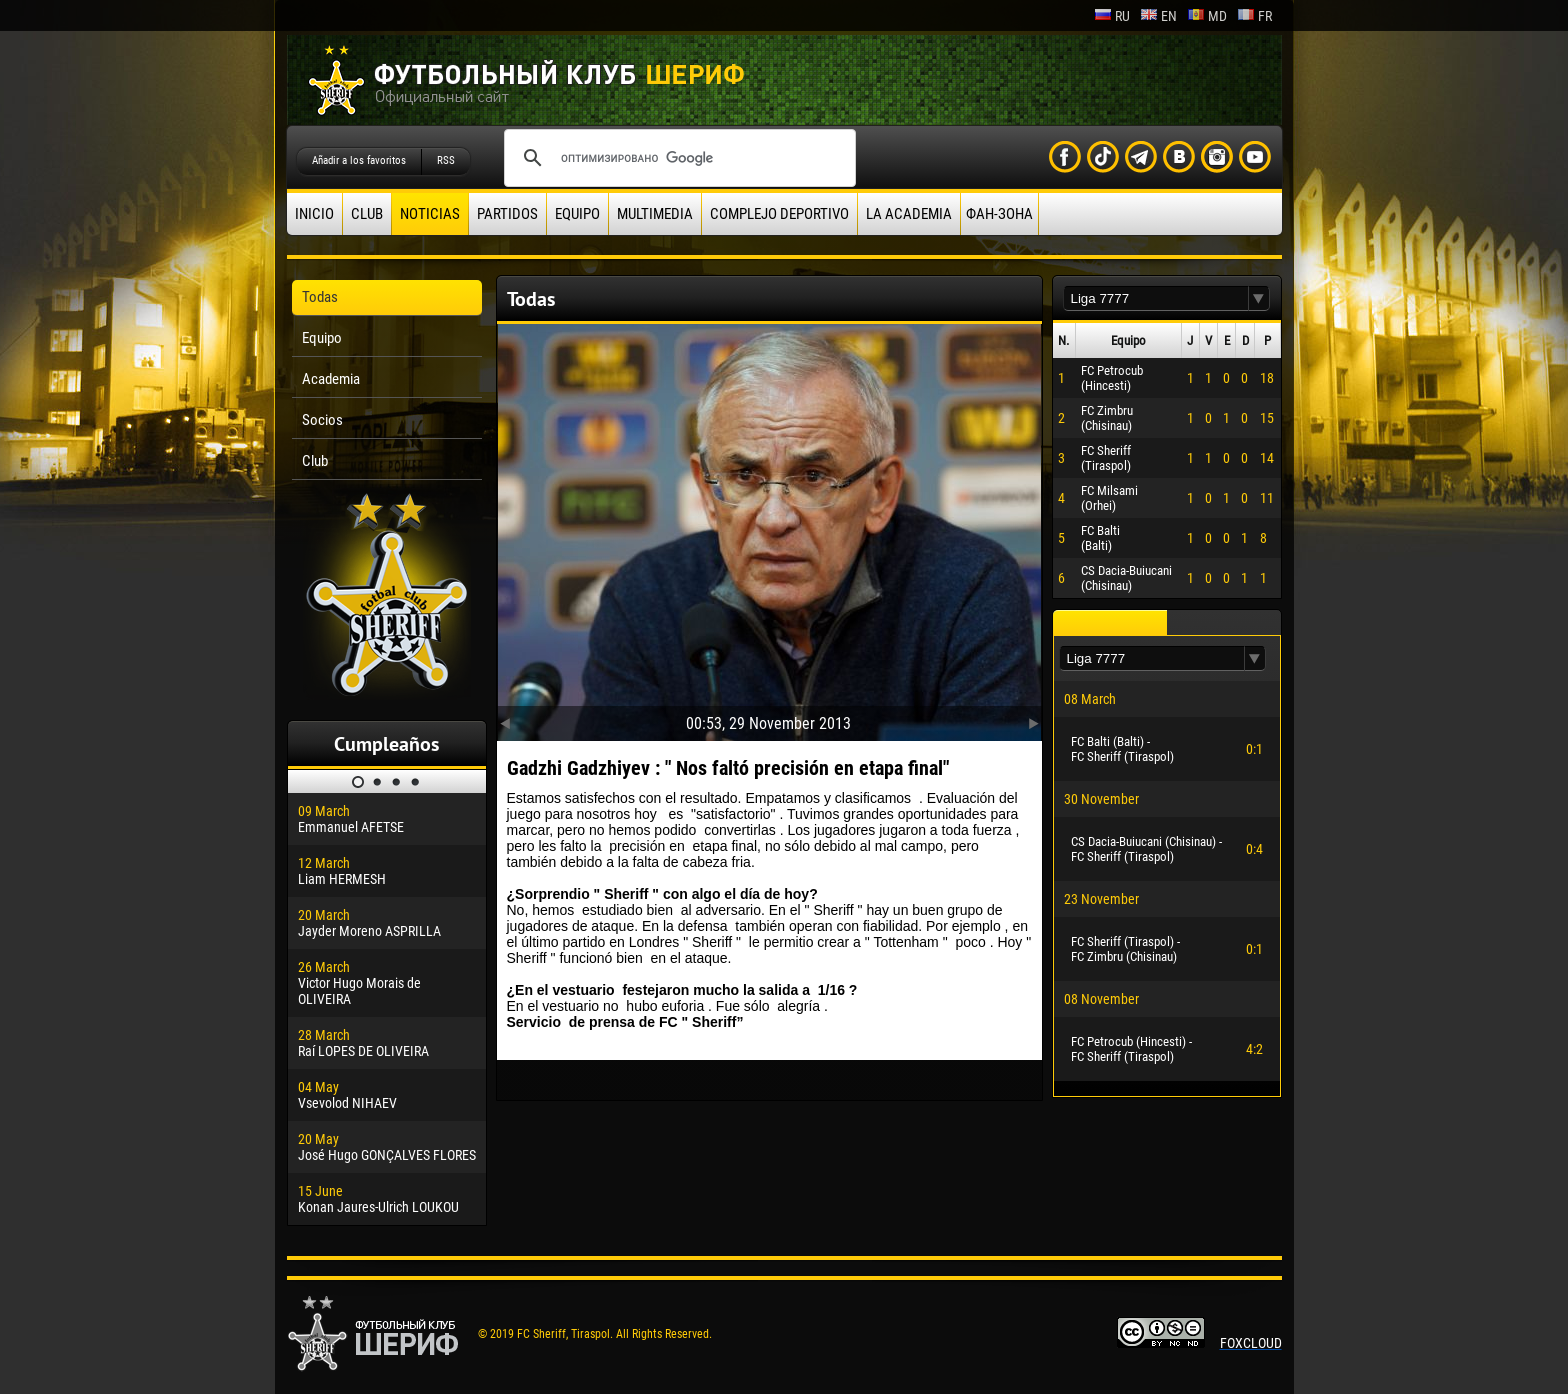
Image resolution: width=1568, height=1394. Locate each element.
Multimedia (655, 214)
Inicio (314, 214)
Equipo (577, 214)
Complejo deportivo (779, 214)
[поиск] (677, 158)
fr (1254, 16)
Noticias (430, 214)
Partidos (507, 214)
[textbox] (1156, 298)
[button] (1259, 298)
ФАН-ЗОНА (999, 214)
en (1158, 16)
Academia (331, 379)
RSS (446, 160)
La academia (909, 214)
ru (1112, 16)
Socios (322, 420)
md (1207, 16)
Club (367, 214)
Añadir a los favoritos (359, 160)
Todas (320, 297)
